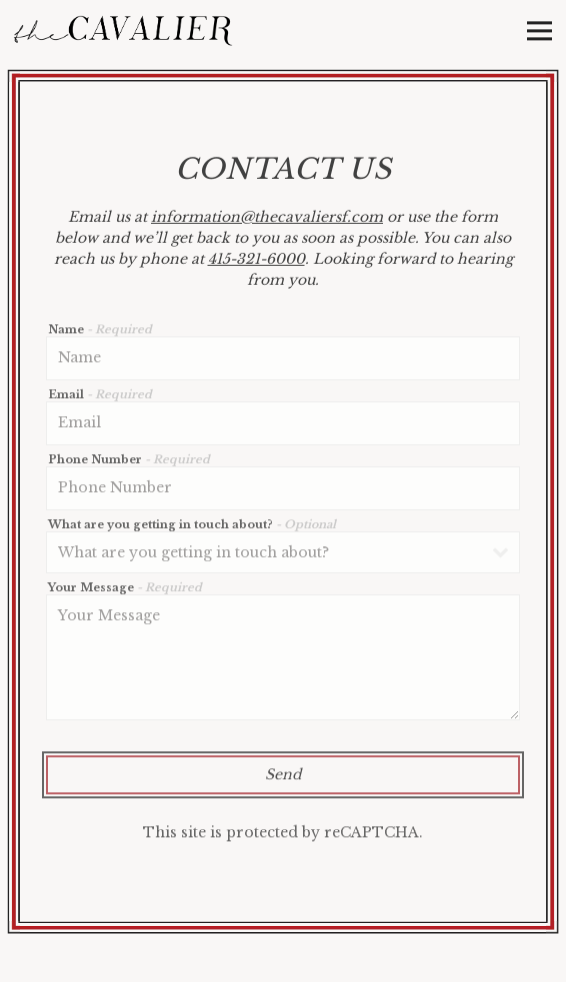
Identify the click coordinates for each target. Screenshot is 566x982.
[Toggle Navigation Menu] (539, 30)
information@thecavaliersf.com (267, 219)
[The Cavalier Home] (123, 30)
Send (283, 778)
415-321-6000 (256, 261)
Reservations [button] (283, 959)
